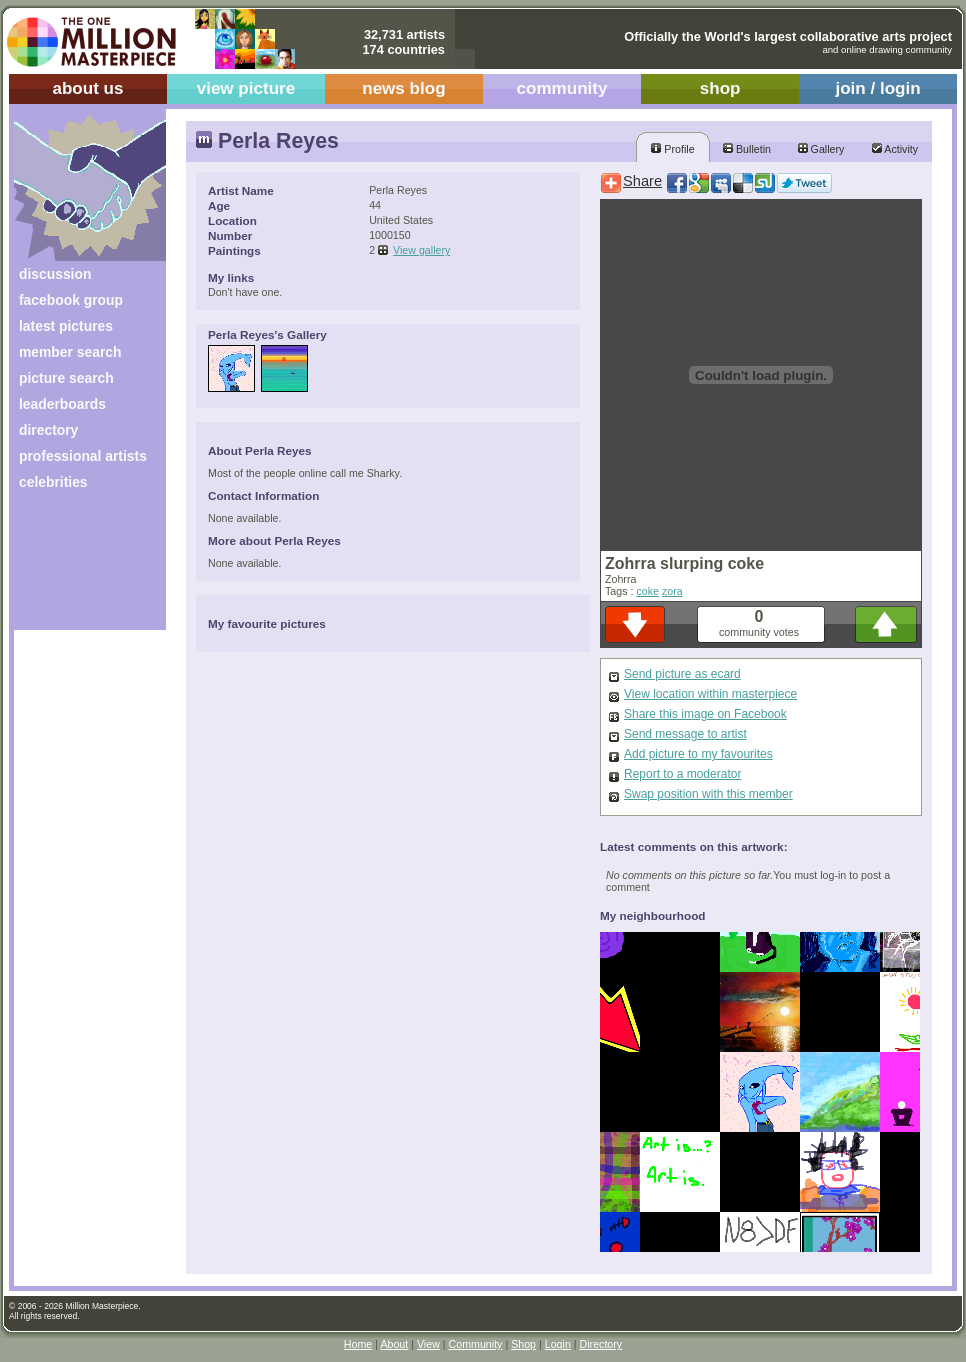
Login (558, 1344)
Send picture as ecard (682, 674)
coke (647, 591)
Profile (672, 149)
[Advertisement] (76, 567)
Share (642, 181)
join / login (877, 88)
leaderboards (62, 404)
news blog (403, 88)
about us (87, 88)
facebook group (71, 300)
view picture (246, 88)
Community (476, 1344)
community (562, 88)
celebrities (53, 482)
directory (48, 430)
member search (70, 352)
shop (720, 88)
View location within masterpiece (710, 694)
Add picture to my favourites (698, 754)
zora (672, 591)
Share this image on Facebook (705, 714)
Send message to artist (685, 734)
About (394, 1344)
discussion (55, 274)
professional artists (83, 456)
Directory (601, 1344)
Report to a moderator (682, 774)
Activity (895, 149)
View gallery (421, 250)
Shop (523, 1344)
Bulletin (747, 149)
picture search (66, 378)
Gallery (821, 149)
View (428, 1344)
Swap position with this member (708, 794)
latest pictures (66, 326)
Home (358, 1344)
